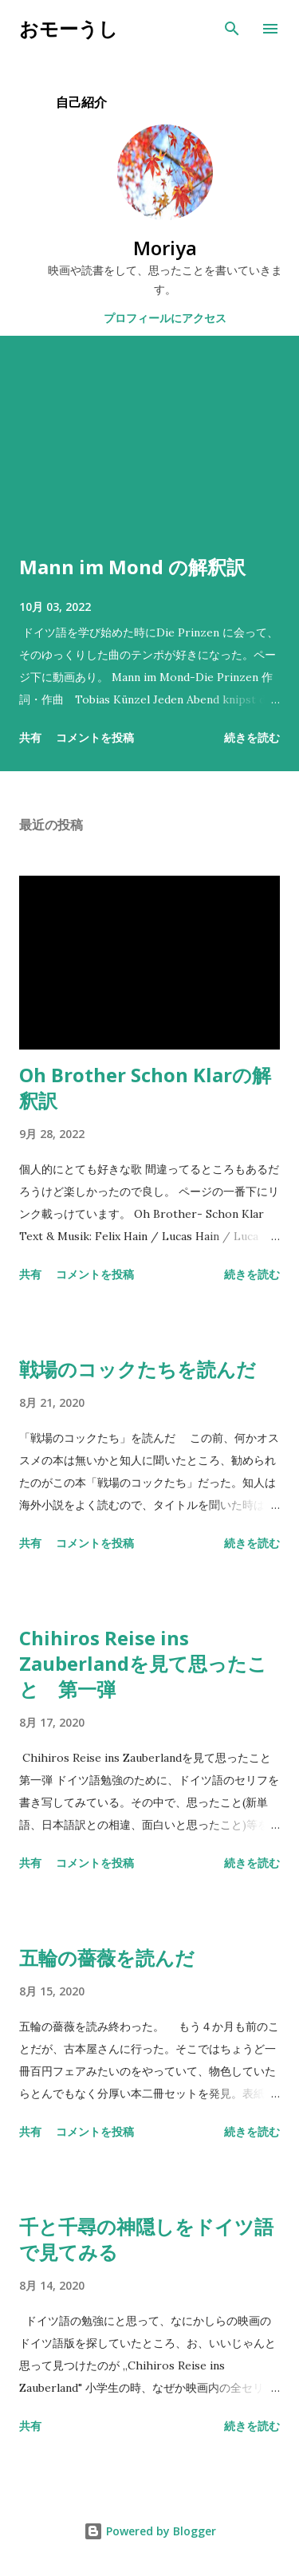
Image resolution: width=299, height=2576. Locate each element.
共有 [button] (30, 737)
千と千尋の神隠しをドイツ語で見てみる (146, 2239)
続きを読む (252, 737)
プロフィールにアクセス (165, 317)
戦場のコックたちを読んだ (137, 1369)
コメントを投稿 (95, 737)
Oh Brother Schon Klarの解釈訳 (145, 1087)
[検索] (232, 28)
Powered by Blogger (150, 2531)
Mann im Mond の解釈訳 (132, 566)
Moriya (165, 247)
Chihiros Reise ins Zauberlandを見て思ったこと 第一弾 (143, 1663)
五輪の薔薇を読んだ (107, 1957)
